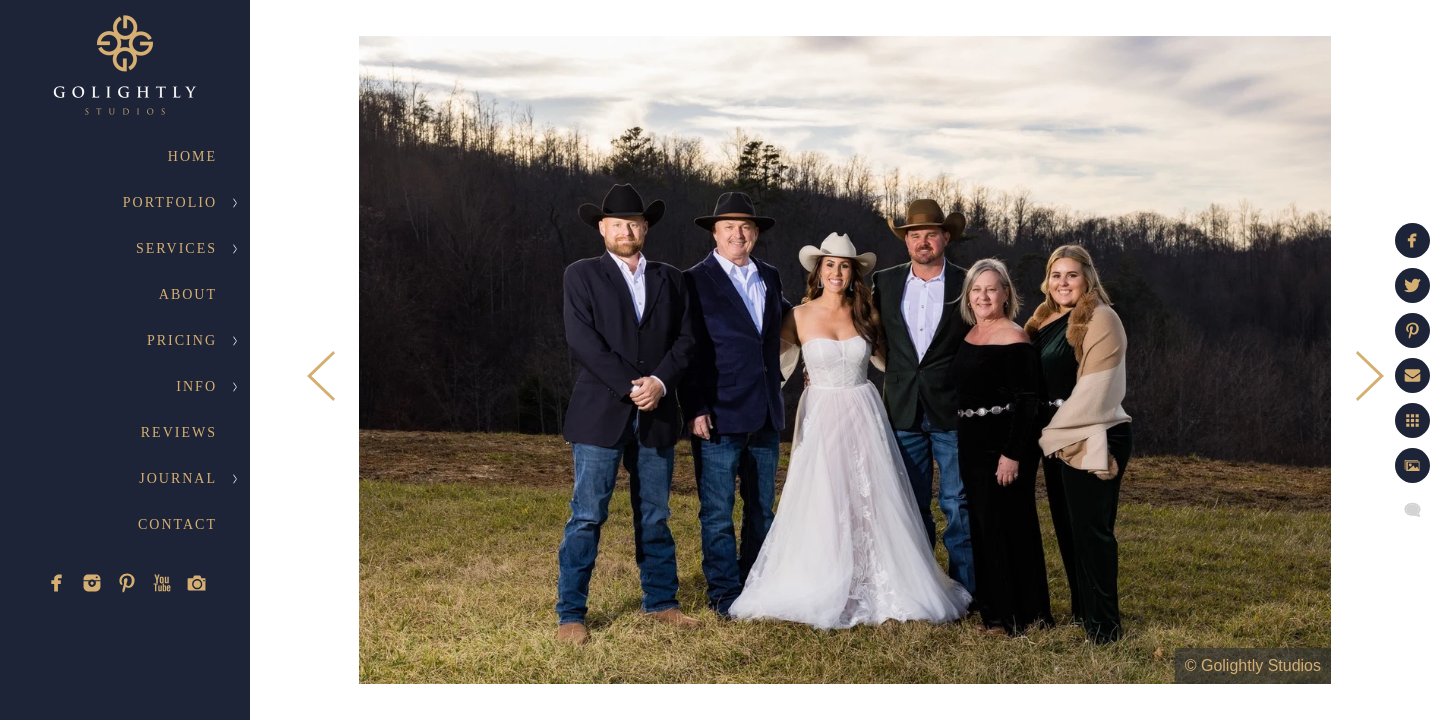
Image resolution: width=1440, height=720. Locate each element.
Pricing (182, 340)
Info (196, 386)
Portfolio (170, 202)
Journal (178, 478)
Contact (177, 524)
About (188, 294)
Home (192, 156)
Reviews (179, 432)
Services (176, 248)
